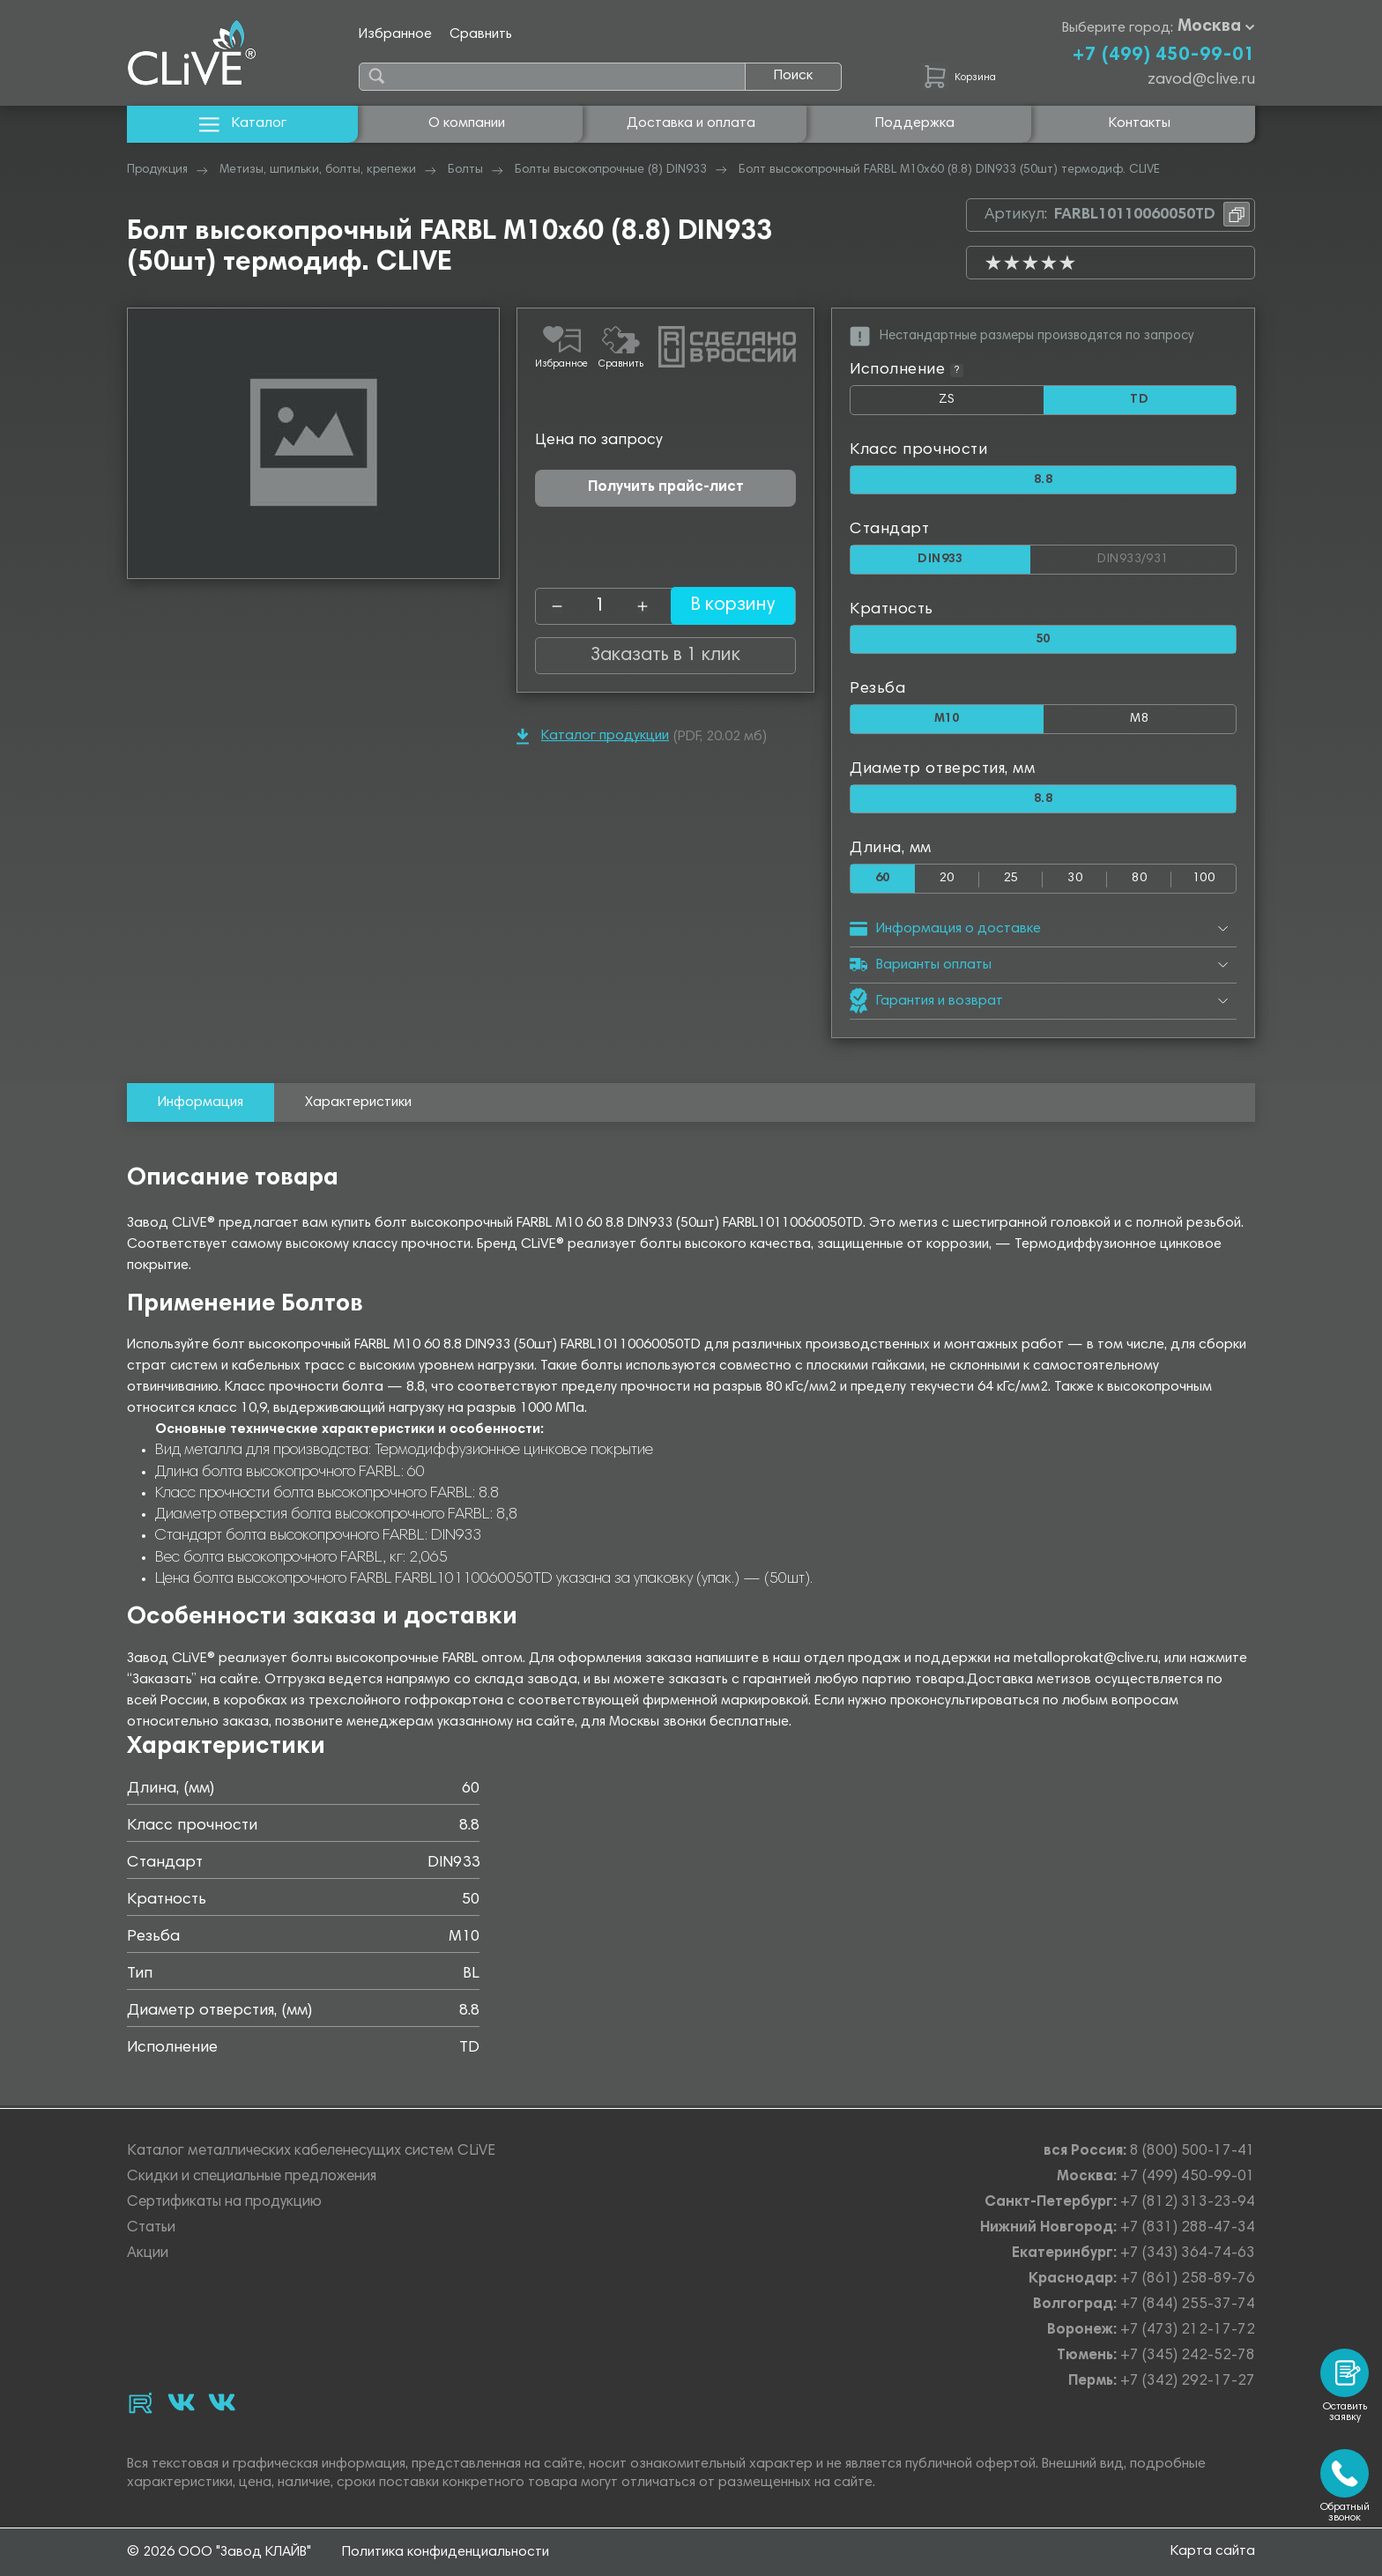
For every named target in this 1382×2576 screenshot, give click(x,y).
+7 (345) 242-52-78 (1187, 2356)
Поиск (793, 76)
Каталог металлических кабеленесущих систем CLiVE (311, 2151)
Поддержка (915, 123)
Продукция (157, 170)
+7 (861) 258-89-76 (1187, 2279)
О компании (466, 123)
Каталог (242, 123)
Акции (147, 2253)
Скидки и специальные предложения (251, 2177)
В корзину (722, 606)
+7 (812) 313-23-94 (1187, 2202)
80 (1139, 880)
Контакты (1139, 123)
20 (947, 880)
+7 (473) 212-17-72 (1187, 2330)
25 (1011, 880)
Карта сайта (1212, 2551)
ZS (991, 403)
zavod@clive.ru (1201, 80)
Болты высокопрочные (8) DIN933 (611, 170)
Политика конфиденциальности (445, 2552)
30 (1074, 880)
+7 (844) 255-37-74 (1187, 2305)
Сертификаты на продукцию (224, 2202)
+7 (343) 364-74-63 (1187, 2253)
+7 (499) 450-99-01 (1163, 55)
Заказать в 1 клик (665, 655)
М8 (1140, 720)
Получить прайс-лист (666, 487)
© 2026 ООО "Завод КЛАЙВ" (219, 2552)
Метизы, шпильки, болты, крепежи (317, 170)
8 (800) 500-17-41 (1192, 2151)
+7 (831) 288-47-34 (1187, 2228)
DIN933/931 (1166, 556)
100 (1204, 880)
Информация (200, 1105)
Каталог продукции (592, 736)
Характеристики (358, 1105)
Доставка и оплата (691, 123)
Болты (465, 170)
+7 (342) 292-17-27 (1187, 2381)
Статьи (151, 2228)
